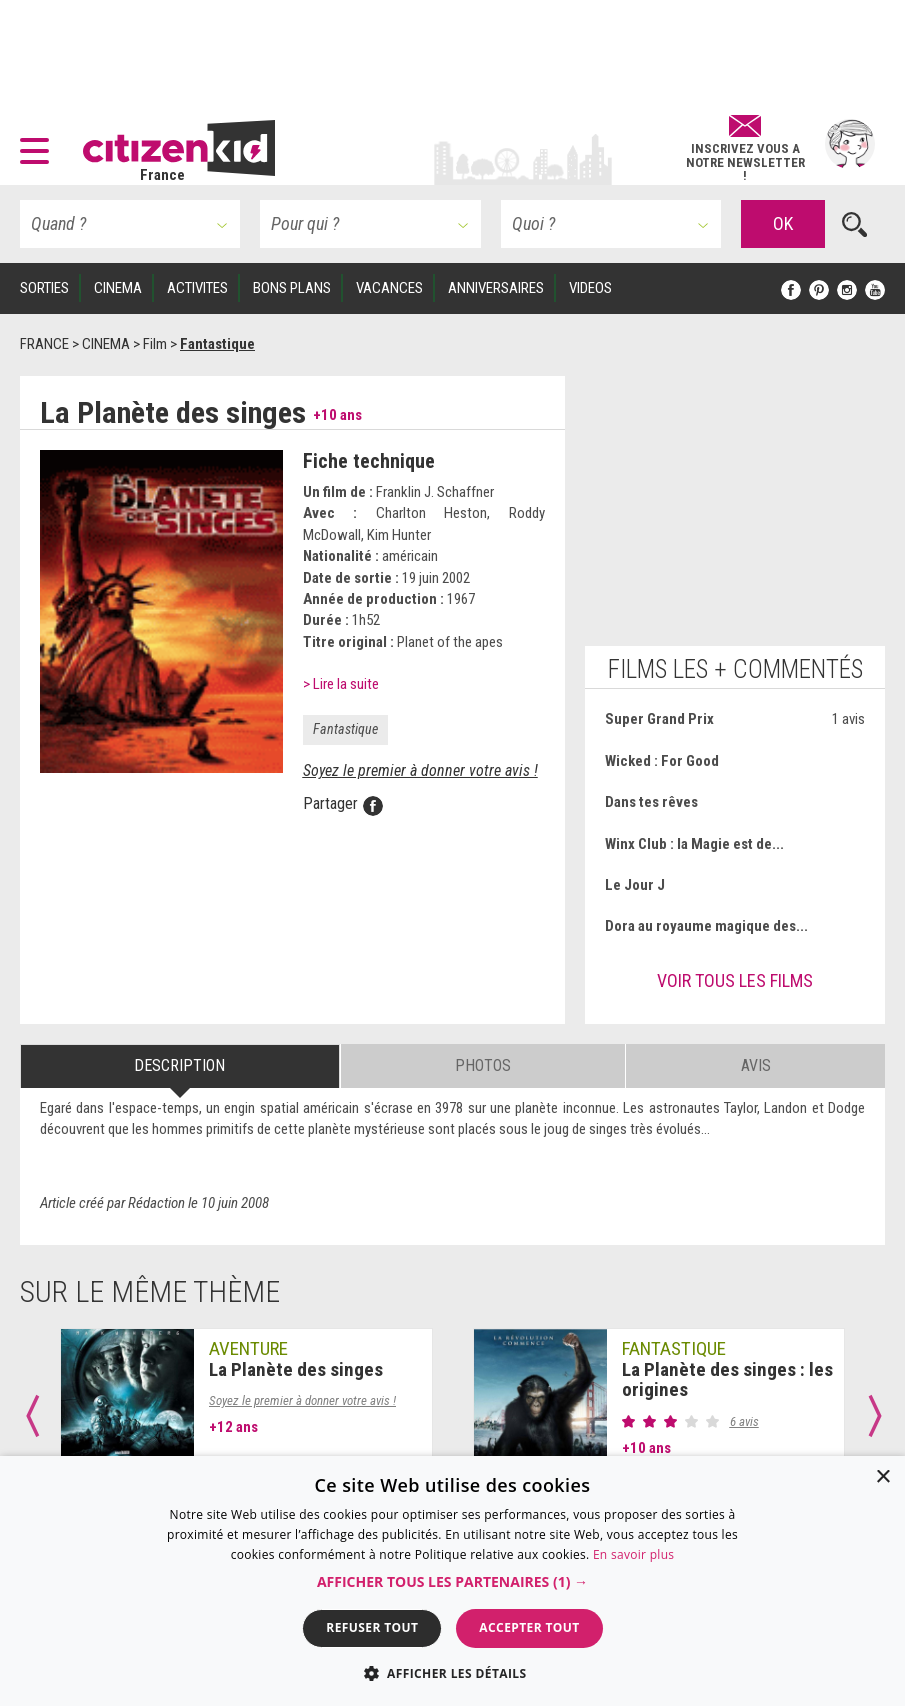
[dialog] (452, 1581)
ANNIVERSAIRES (496, 288)
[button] (39, 144)
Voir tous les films (735, 980)
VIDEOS (590, 288)
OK (783, 223)
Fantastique (345, 729)
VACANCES (389, 288)
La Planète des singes (296, 1369)
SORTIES (44, 288)
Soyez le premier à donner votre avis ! (420, 770)
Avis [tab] (756, 1065)
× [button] (882, 1477)
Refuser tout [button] (372, 1627)
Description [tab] (179, 1065)
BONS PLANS (292, 288)
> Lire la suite (341, 684)
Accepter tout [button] (529, 1627)
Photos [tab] (483, 1065)
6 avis (744, 1421)
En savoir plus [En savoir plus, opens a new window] (633, 1554)
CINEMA (118, 288)
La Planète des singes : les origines (727, 1380)
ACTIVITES (197, 288)
